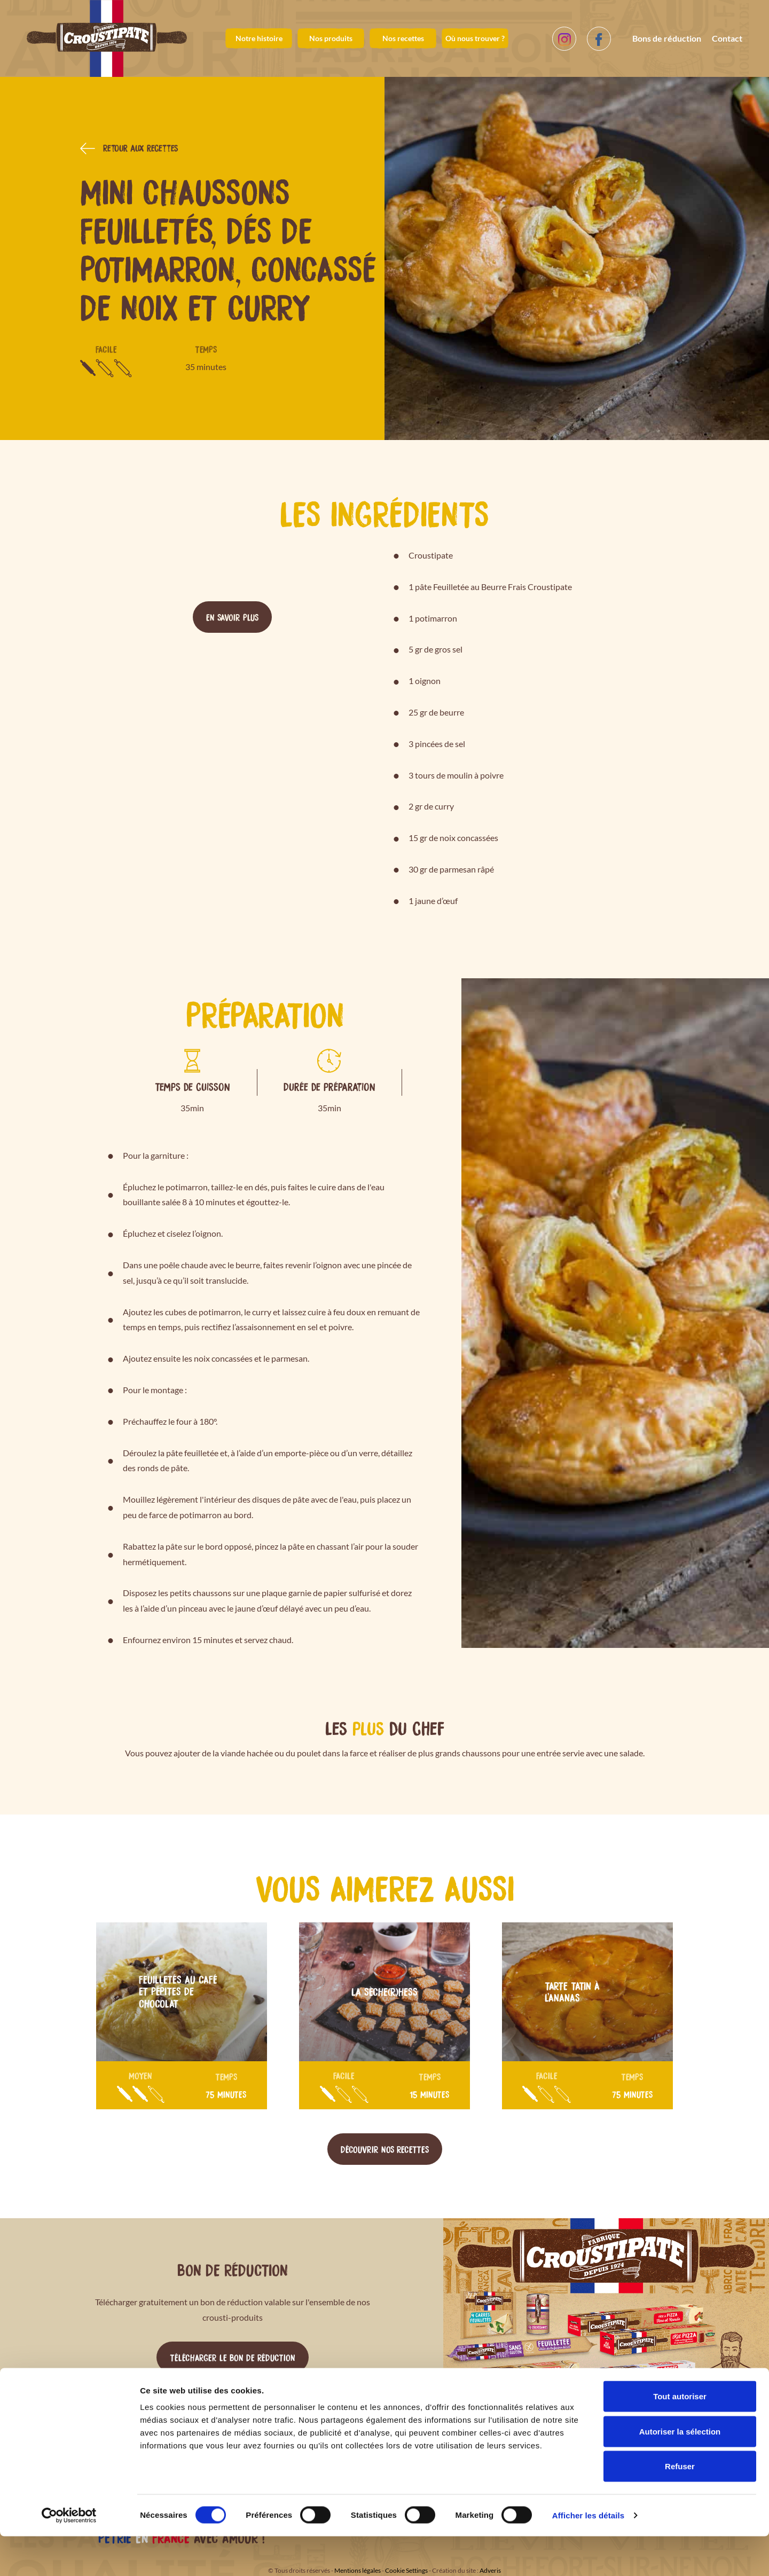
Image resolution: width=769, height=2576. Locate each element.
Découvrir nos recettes (385, 2149)
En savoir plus (232, 616)
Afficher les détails (588, 2554)
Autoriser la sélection (680, 2471)
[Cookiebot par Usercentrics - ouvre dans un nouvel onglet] (69, 2555)
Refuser (680, 2505)
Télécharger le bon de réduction (232, 2357)
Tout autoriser (680, 2435)
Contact (727, 38)
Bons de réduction (666, 38)
